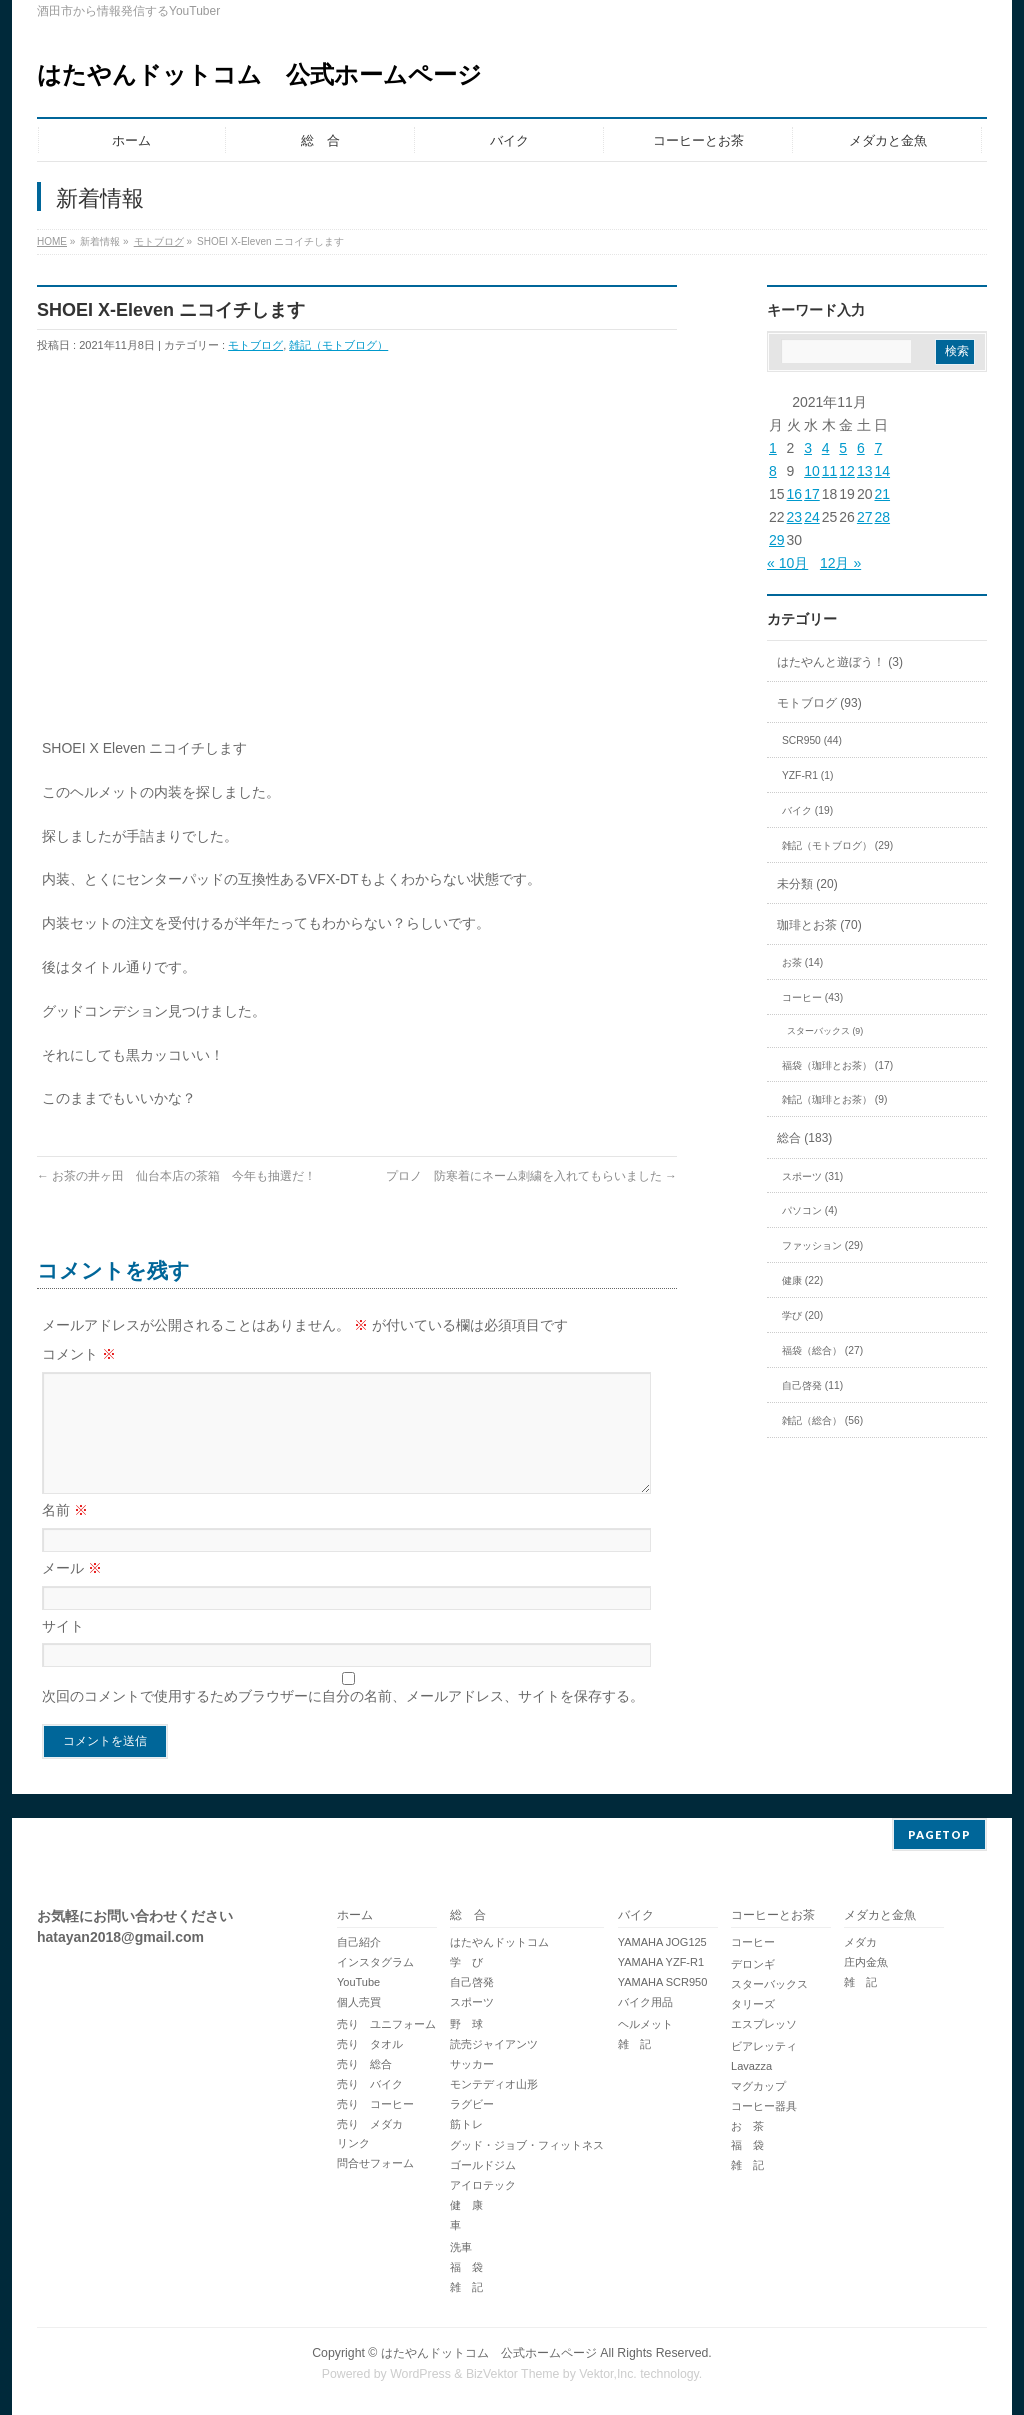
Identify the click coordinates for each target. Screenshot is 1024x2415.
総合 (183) (804, 1138)
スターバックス (769, 1984)
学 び (466, 1962)
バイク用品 (645, 2002)
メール (72, 1592)
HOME (52, 241)
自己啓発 (472, 1982)
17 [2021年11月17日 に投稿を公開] (812, 494)
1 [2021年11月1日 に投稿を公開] (773, 448)
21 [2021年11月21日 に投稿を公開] (882, 494)
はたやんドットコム (499, 1942)
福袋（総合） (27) (822, 1350)
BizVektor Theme (513, 2374)
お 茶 (747, 2126)
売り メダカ (370, 2124)
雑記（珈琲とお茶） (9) (834, 1099)
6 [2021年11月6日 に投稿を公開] (861, 448)
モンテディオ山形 (494, 2084)
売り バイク (370, 2084)
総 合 (468, 1915)
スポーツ (472, 2002)
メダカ (860, 1942)
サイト (63, 1650)
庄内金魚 (866, 1962)
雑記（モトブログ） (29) (837, 845)
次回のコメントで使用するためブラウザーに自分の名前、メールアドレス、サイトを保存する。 (343, 1720)
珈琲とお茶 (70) (819, 925)
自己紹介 (359, 1942)
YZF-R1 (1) (807, 775)
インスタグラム (375, 1962)
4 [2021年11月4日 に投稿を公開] (826, 448)
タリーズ (753, 2004)
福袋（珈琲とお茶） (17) (837, 1065)
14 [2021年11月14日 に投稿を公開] (882, 471)
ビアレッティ (764, 2046)
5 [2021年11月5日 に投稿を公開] (843, 448)
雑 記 (466, 2287)
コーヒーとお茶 (773, 1915)
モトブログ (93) (819, 703)
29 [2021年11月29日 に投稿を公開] (777, 540)
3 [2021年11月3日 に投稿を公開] (808, 448)
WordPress (420, 2374)
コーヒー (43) (812, 997)
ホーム (355, 1915)
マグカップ (758, 2086)
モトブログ (159, 241)
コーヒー (753, 1942)
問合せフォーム (375, 2163)
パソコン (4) (809, 1210)
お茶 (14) (802, 962)
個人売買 (359, 2002)
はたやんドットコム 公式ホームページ (259, 74)
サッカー (472, 2064)
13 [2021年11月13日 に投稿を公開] (865, 471)
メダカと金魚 (880, 1915)
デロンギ (753, 1964)
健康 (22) (802, 1280)
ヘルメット (645, 2024)
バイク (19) (807, 810)
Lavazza (751, 2066)
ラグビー (472, 2104)
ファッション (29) (822, 1245)
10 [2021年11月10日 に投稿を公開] (812, 471)
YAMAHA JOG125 (662, 1942)
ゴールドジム (483, 2165)
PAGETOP (939, 1834)
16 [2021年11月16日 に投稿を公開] (795, 494)
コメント (79, 1354)
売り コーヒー (375, 2104)
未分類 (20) (807, 884)
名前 (65, 1534)
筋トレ (466, 2124)
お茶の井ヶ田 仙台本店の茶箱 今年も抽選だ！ (176, 1176)
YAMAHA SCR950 (663, 1982)
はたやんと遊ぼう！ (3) (840, 662)
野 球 (466, 2024)
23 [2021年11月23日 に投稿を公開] (795, 517)
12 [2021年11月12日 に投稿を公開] (847, 471)
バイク (636, 1915)
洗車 (461, 2247)
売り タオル (370, 2044)
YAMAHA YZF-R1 (661, 1962)
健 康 (466, 2205)
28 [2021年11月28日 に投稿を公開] (882, 517)
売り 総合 (364, 2064)
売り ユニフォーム (386, 2024)
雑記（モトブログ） (338, 345)
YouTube (358, 1982)
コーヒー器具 (764, 2106)
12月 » (840, 563)
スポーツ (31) (812, 1176)
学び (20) (802, 1315)
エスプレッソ (764, 2024)
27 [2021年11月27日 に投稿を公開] (865, 517)
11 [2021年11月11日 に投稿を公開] (830, 471)
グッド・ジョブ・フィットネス (527, 2145)
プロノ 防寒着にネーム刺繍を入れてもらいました (531, 1176)
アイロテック (483, 2185)
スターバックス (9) (825, 1031)
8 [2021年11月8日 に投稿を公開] (773, 471)
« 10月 (787, 563)
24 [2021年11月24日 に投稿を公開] (812, 517)
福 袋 (466, 2267)
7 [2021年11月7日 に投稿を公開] (878, 448)
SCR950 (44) (812, 740)
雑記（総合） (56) (822, 1420)
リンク (353, 2143)
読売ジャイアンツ (494, 2044)
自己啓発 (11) (812, 1385)
